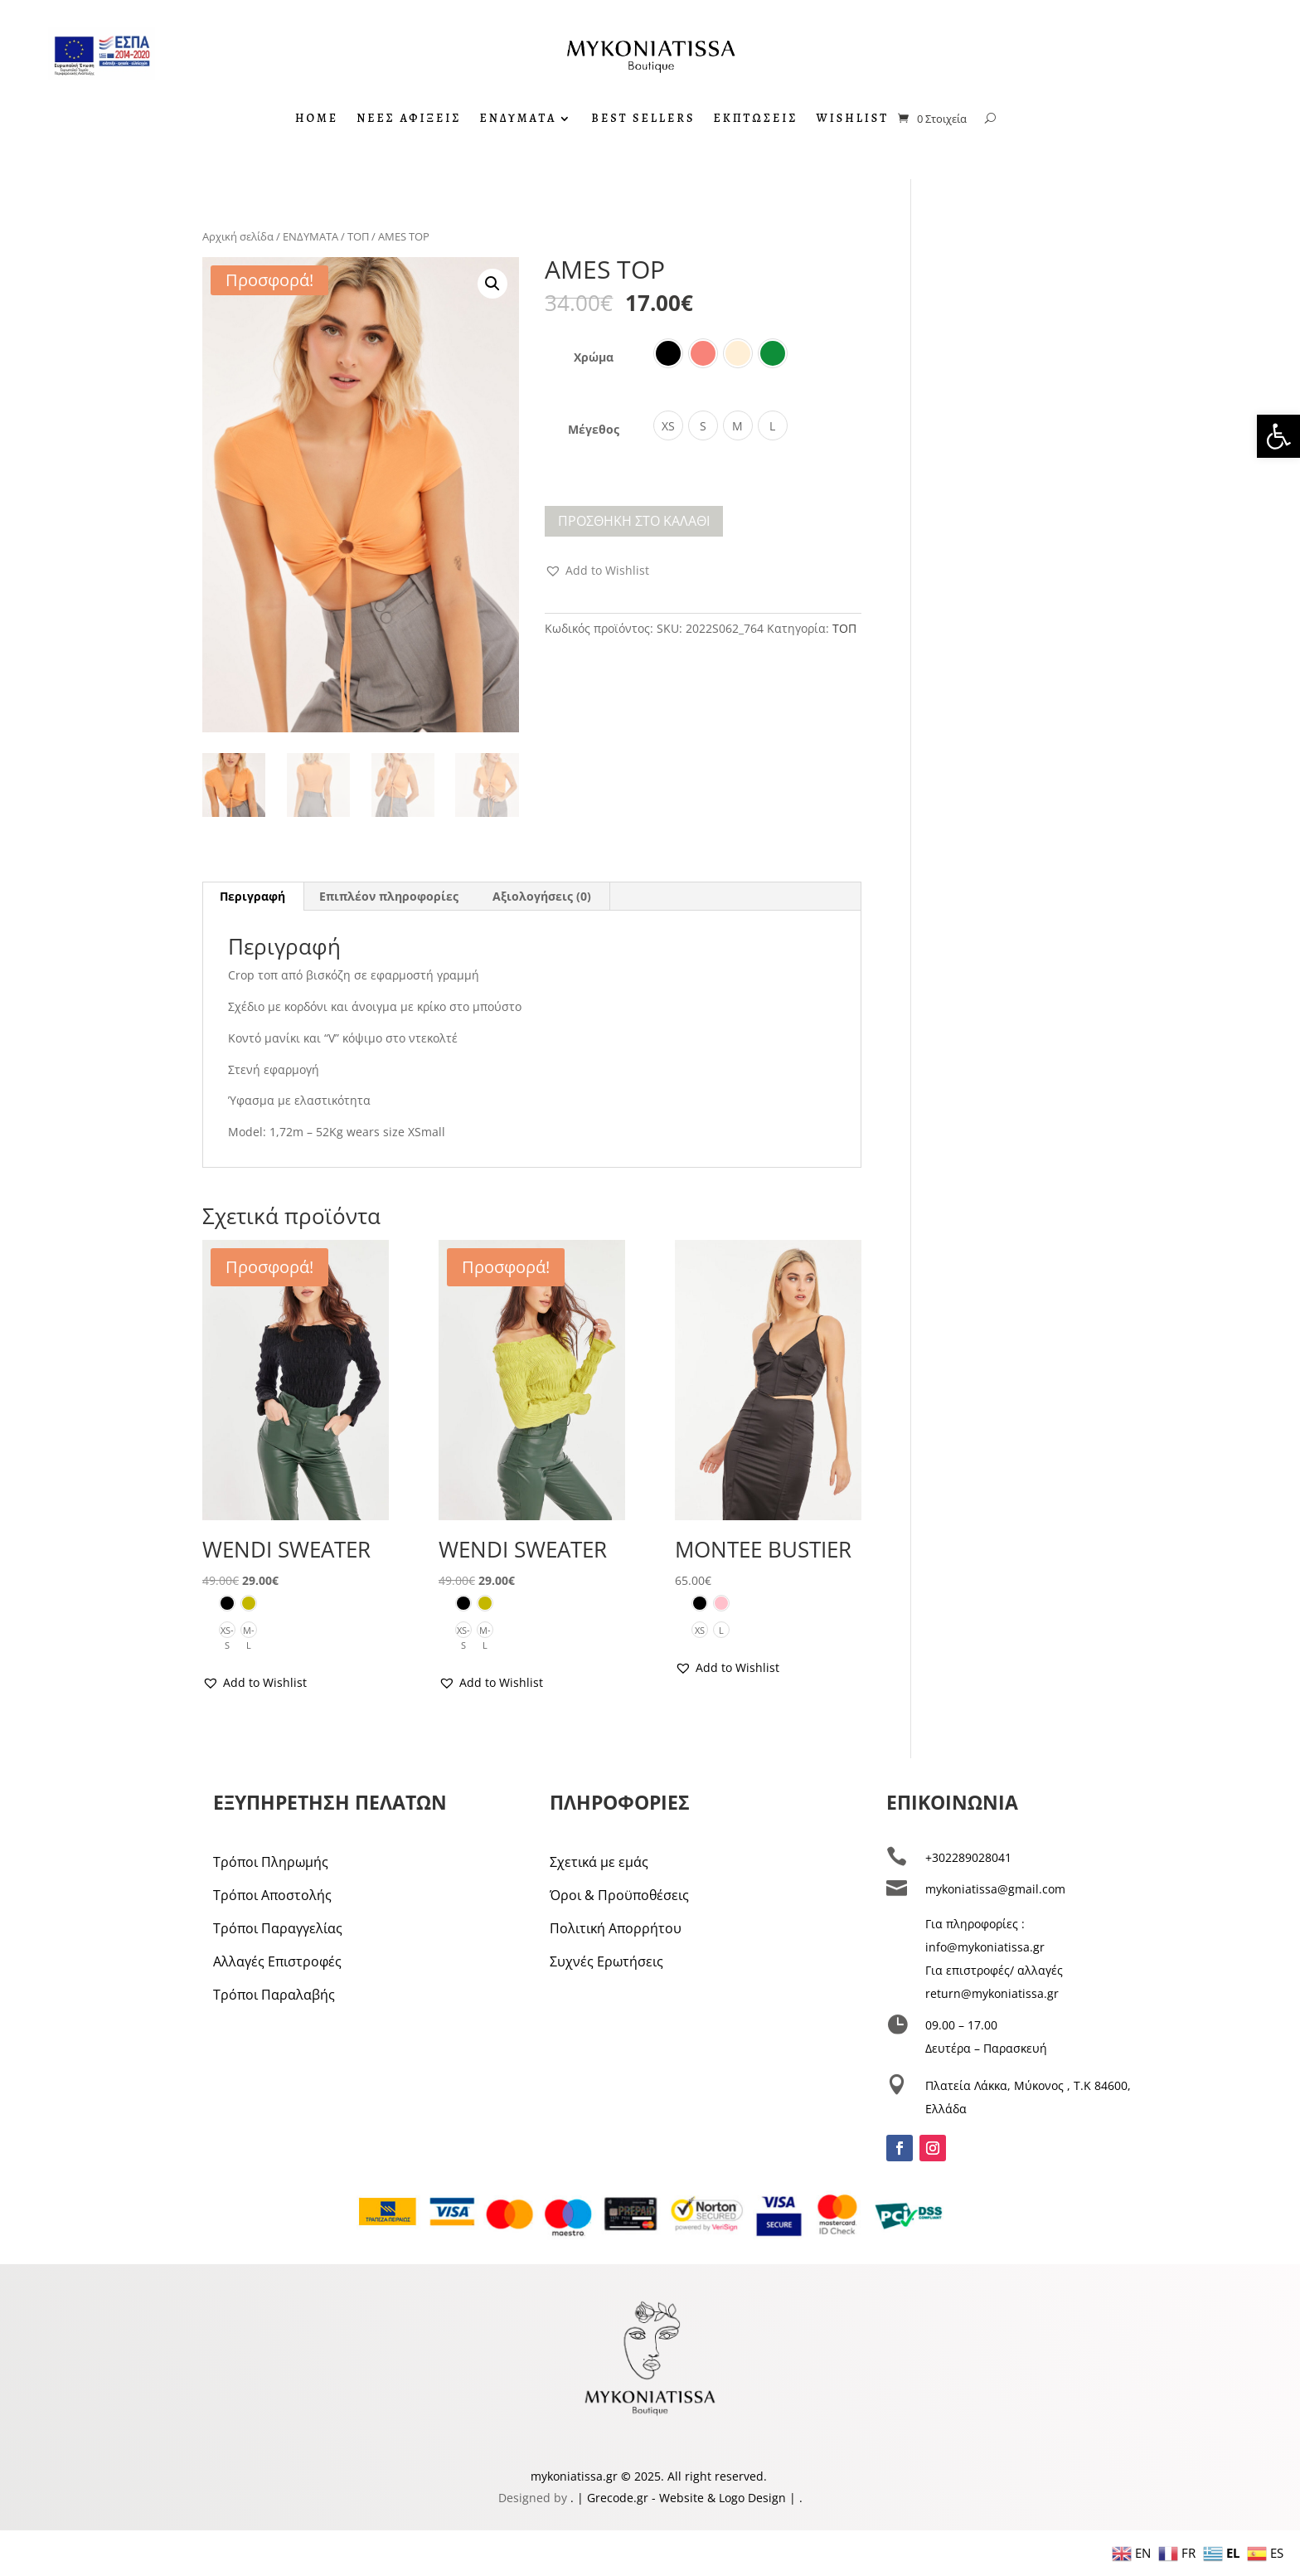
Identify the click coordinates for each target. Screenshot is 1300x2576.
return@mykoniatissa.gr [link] (992, 1993)
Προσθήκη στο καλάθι (634, 521)
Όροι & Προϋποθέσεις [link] (619, 1895)
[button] (492, 284)
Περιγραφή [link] (252, 896)
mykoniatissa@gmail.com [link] (995, 1889)
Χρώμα (594, 357)
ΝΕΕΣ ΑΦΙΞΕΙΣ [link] (409, 119)
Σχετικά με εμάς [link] (599, 1862)
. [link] (573, 2498)
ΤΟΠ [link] (358, 236)
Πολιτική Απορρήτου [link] (616, 1928)
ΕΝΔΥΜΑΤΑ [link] (517, 119)
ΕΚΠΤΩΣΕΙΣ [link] (755, 119)
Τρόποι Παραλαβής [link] (274, 1994)
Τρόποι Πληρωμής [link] (270, 1862)
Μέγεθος (593, 429)
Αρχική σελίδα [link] (238, 236)
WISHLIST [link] (852, 119)
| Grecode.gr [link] (612, 2498)
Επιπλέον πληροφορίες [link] (388, 896)
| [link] (792, 2498)
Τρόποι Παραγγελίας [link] (277, 1928)
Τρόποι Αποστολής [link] (272, 1895)
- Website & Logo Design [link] (717, 2498)
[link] (1278, 436)
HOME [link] (316, 119)
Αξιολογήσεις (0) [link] (541, 896)
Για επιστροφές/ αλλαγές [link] (994, 1970)
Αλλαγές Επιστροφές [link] (277, 1961)
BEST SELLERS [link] (643, 119)
